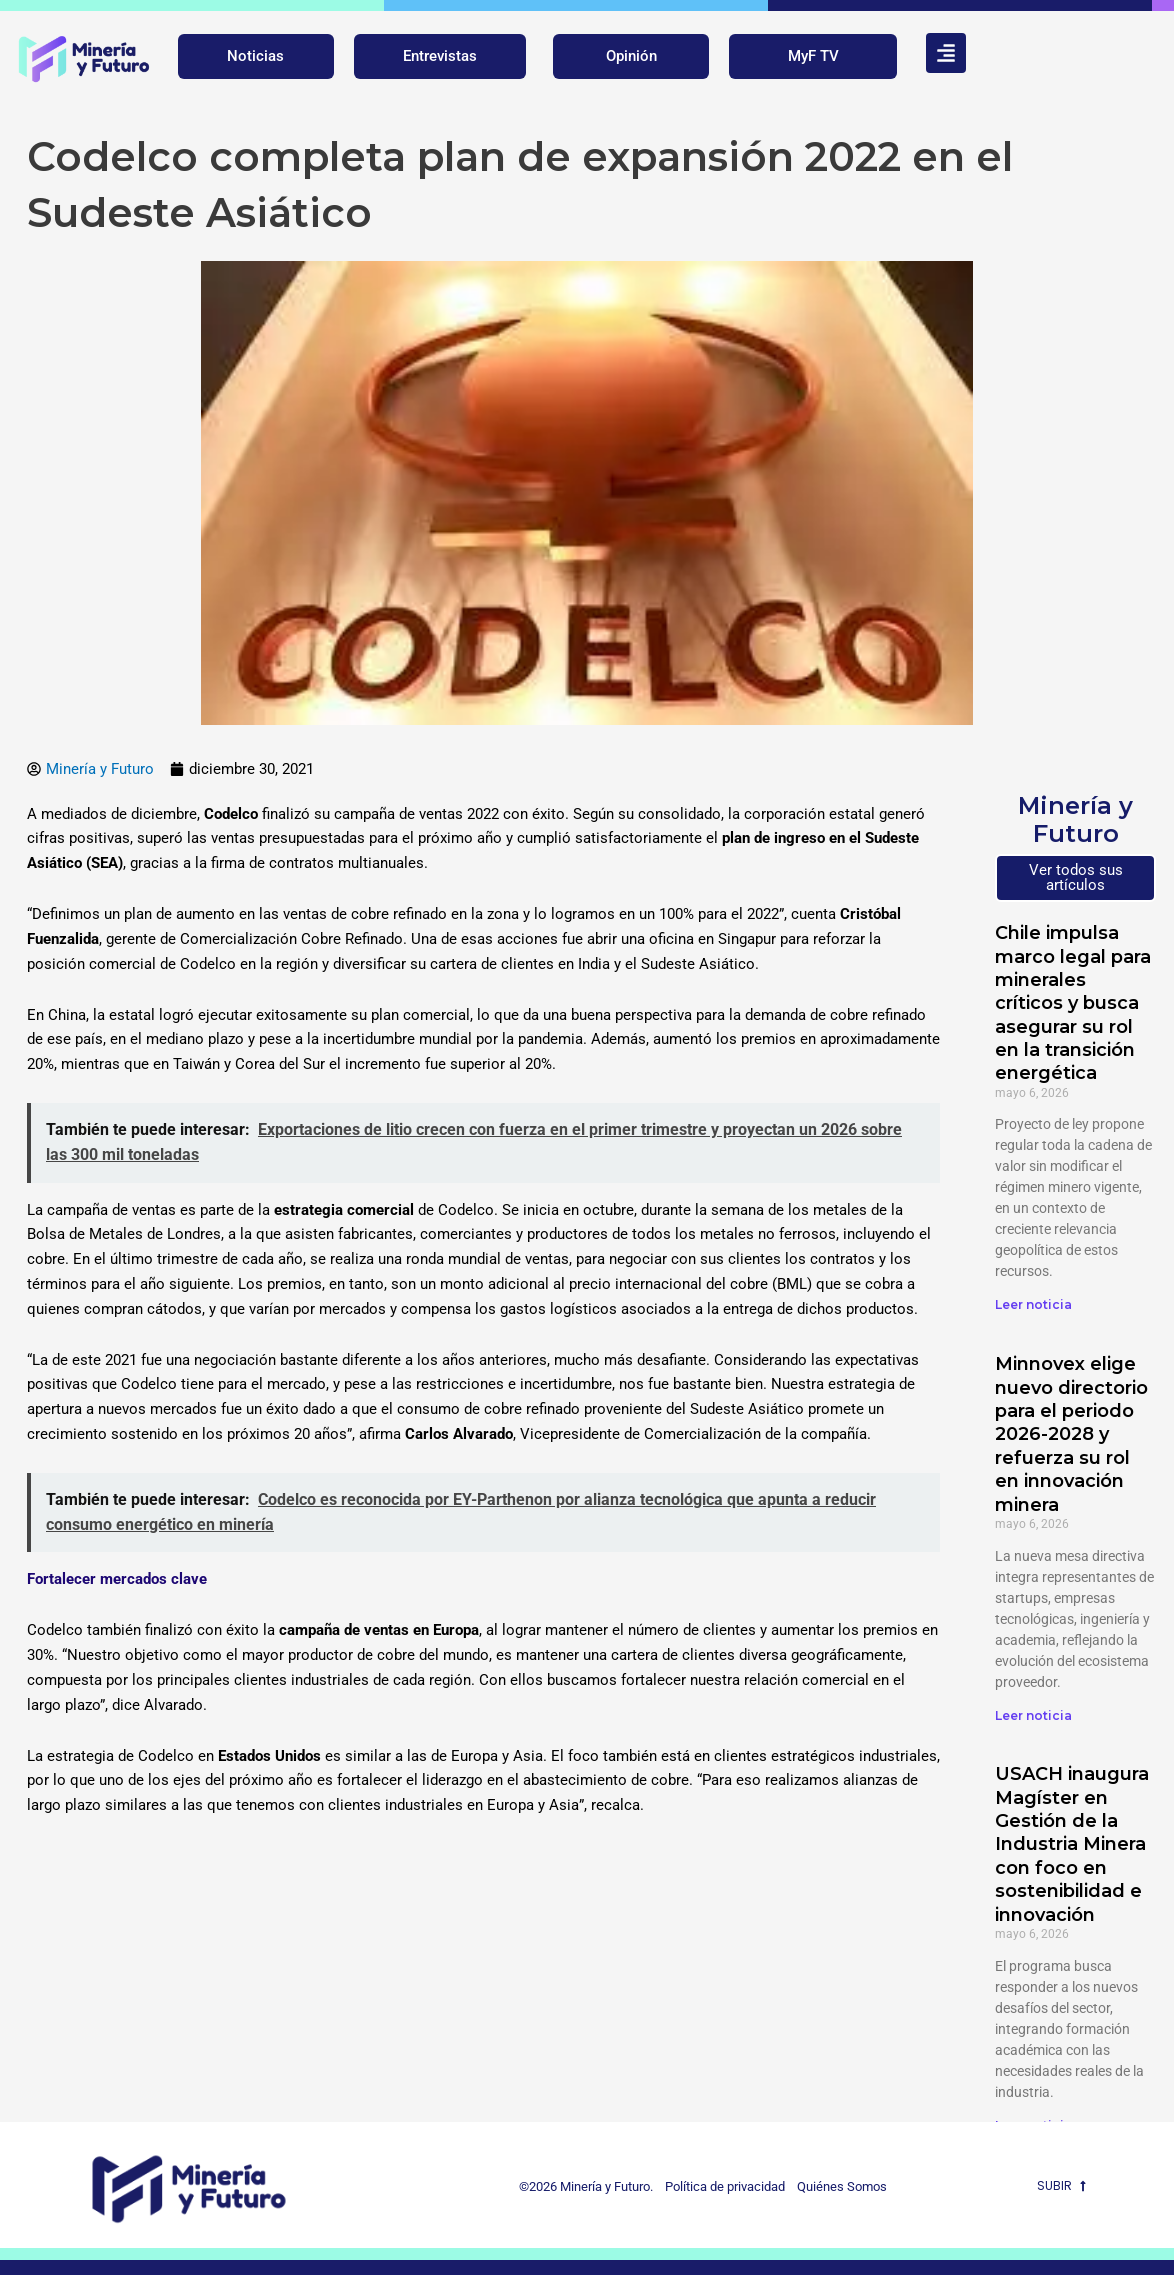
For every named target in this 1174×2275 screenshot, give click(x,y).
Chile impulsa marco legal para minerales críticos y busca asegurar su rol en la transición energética (1073, 1003)
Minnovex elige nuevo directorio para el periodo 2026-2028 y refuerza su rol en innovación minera (1071, 1434)
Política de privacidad (720, 2186)
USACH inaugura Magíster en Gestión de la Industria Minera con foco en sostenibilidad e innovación (1072, 1844)
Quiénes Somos (842, 2186)
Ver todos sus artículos (1076, 877)
